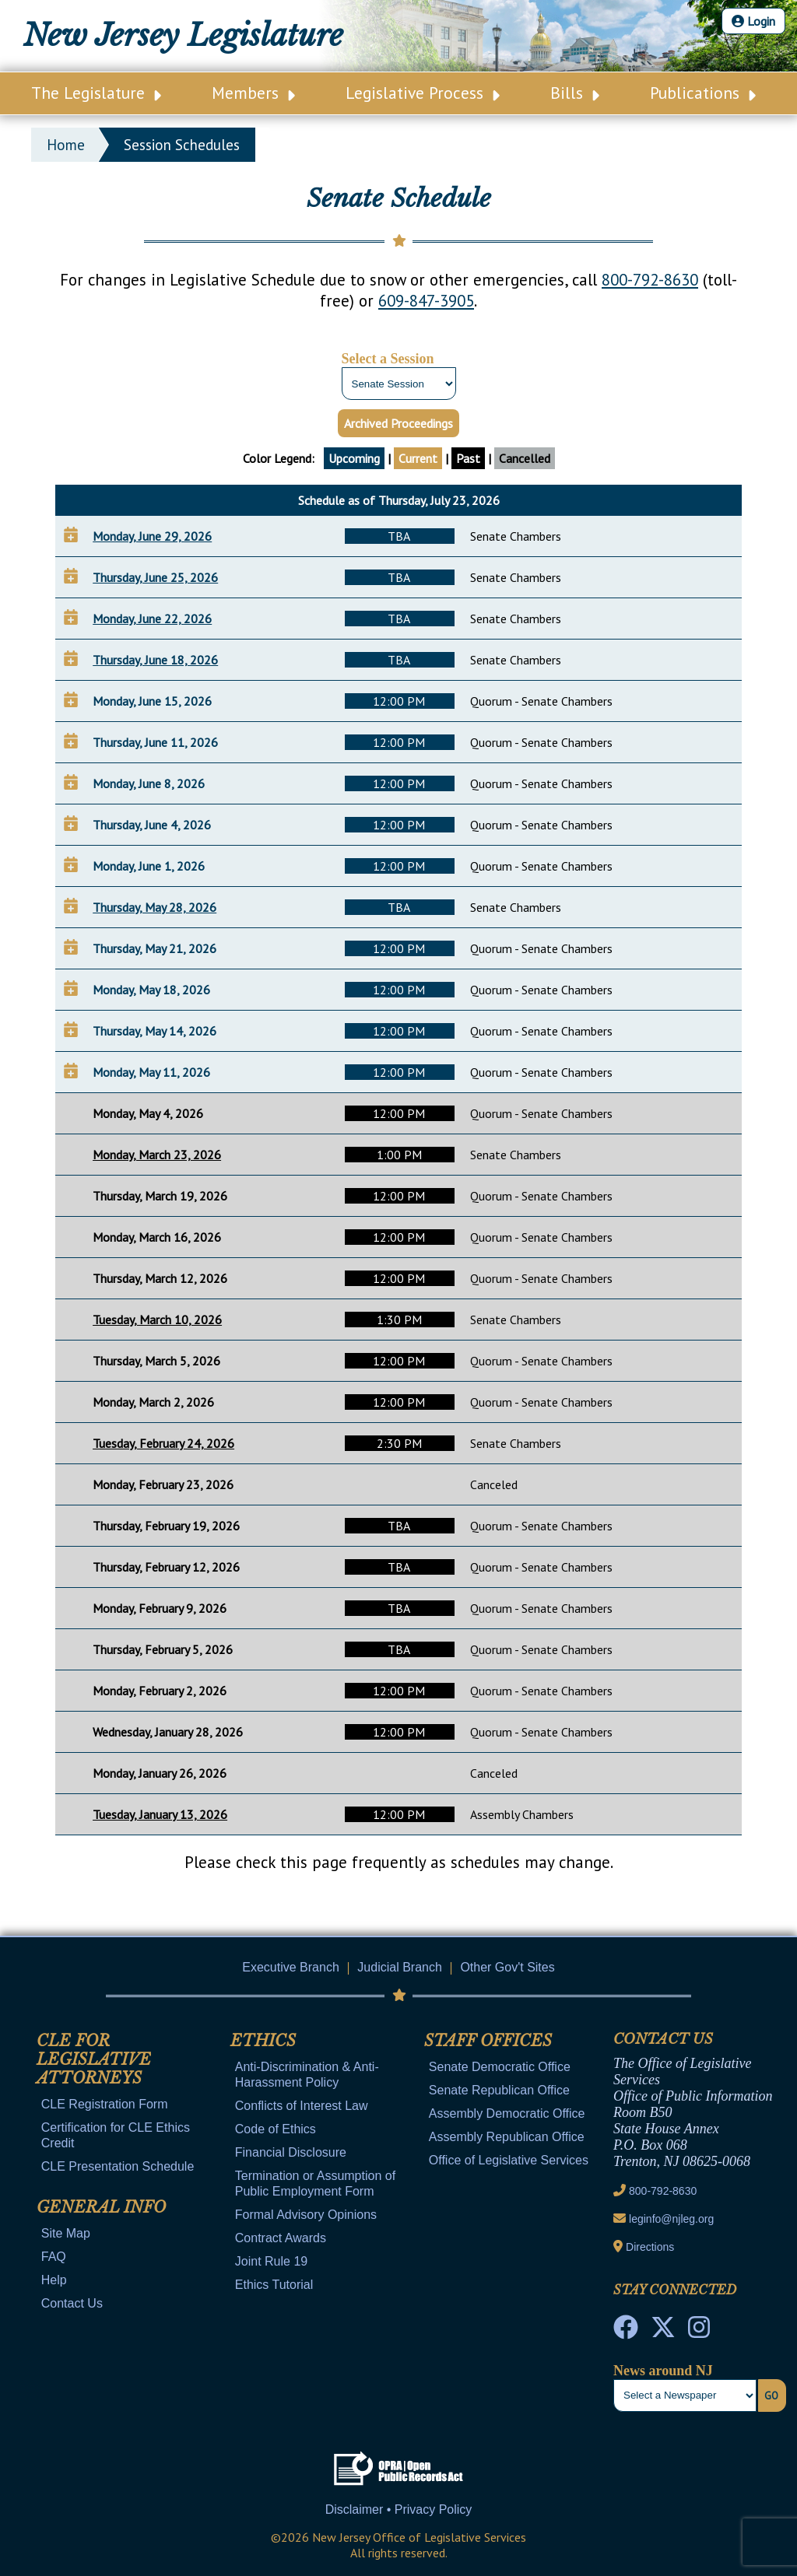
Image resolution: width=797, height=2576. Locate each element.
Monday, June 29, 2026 (152, 536)
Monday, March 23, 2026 (157, 1154)
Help (54, 2280)
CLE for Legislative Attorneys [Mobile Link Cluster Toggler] (94, 2059)
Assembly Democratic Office (507, 2113)
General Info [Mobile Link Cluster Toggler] (101, 2207)
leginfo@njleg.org (671, 2219)
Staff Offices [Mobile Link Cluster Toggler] (488, 2040)
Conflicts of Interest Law (301, 2105)
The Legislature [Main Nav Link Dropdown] (96, 92)
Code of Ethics (275, 2129)
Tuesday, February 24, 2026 (163, 1443)
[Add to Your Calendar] (70, 534)
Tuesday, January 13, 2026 (160, 1814)
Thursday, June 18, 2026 (155, 660)
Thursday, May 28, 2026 (154, 907)
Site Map (65, 2233)
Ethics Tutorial (274, 2284)
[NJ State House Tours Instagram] (699, 2331)
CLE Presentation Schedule (118, 2166)
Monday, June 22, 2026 (152, 618)
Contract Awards (280, 2238)
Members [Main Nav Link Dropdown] (253, 92)
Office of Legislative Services (508, 2160)
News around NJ (663, 2370)
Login (753, 21)
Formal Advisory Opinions (306, 2214)
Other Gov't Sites (507, 1967)
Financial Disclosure (290, 2152)
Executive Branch (290, 1967)
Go (771, 2395)
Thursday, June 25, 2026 (155, 577)
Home (66, 144)
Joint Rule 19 (271, 2261)
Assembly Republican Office (507, 2136)
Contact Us (72, 2303)
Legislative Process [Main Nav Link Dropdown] (423, 92)
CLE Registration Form (104, 2104)
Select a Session (388, 358)
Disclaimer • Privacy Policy (398, 2509)
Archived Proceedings (398, 423)
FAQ (53, 2256)
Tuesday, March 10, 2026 (157, 1319)
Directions (650, 2247)
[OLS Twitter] (663, 2331)
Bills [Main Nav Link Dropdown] (574, 92)
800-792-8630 (650, 279)
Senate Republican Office (499, 2090)
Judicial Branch (399, 1967)
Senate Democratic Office (500, 2066)
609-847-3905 (426, 300)
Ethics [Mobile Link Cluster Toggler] (263, 2040)
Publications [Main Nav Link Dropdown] (703, 92)
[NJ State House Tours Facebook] (625, 2331)
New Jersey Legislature (183, 35)
